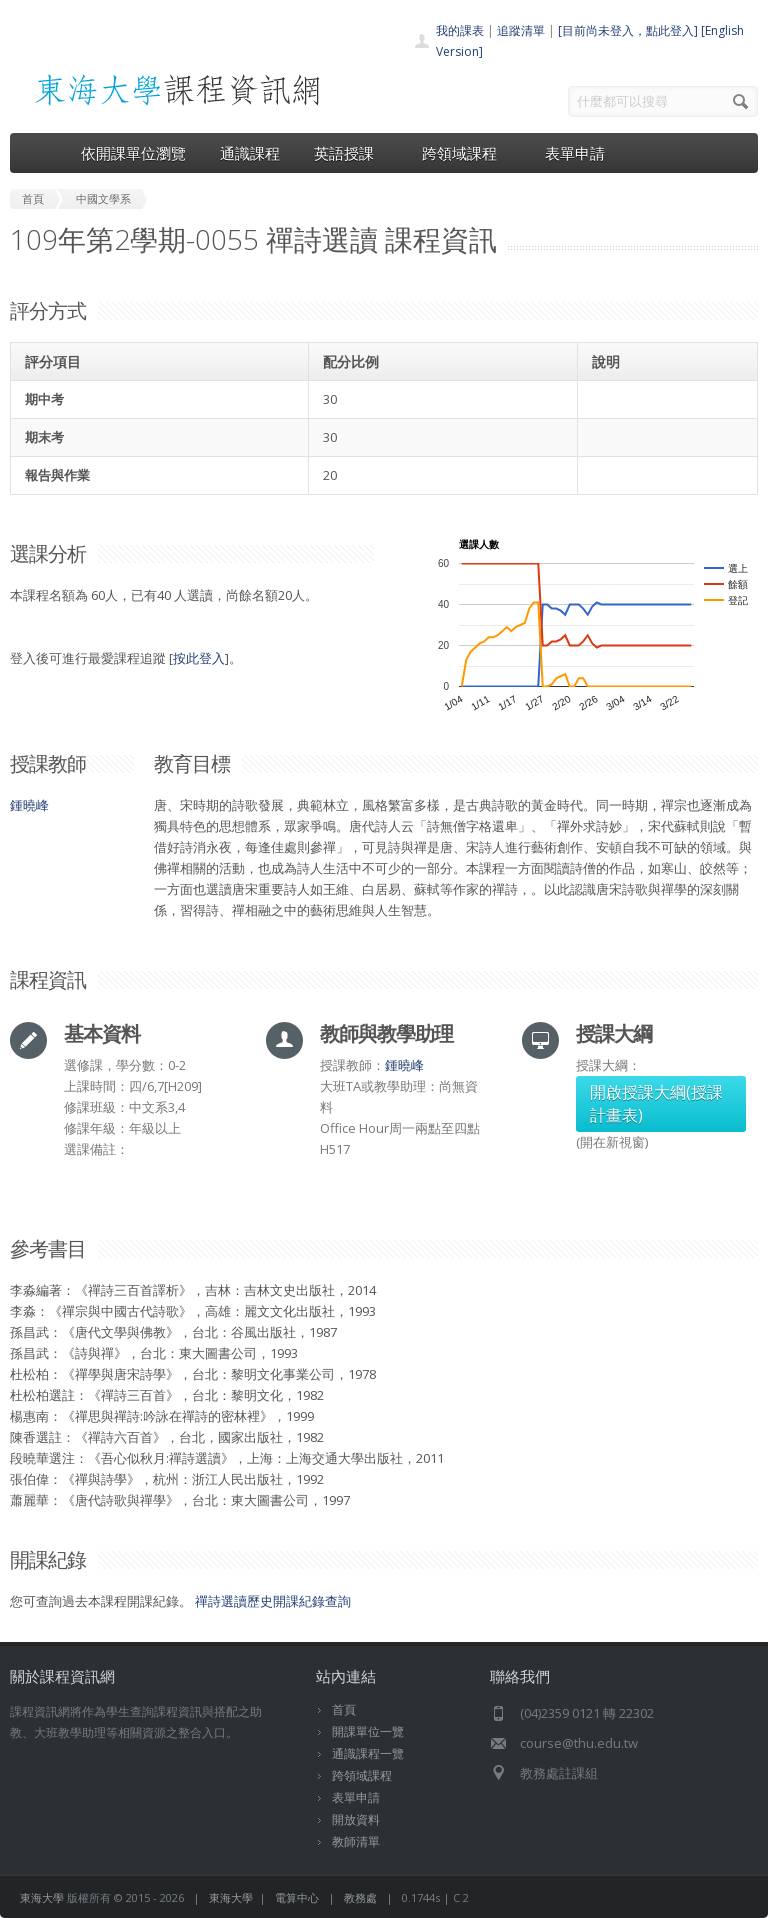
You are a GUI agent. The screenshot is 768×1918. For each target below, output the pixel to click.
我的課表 (460, 30)
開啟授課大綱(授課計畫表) (656, 1103)
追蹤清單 (521, 30)
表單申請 (575, 153)
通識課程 (250, 153)
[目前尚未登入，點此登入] (628, 30)
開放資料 (356, 1819)
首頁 (344, 1709)
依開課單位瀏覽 (133, 153)
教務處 (360, 1897)
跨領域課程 (466, 153)
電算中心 (297, 1897)
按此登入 (199, 658)
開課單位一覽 (368, 1731)
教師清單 (356, 1841)
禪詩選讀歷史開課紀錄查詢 (273, 1601)
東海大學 (42, 1897)
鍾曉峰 (29, 805)
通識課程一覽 (368, 1753)
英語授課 (351, 153)
